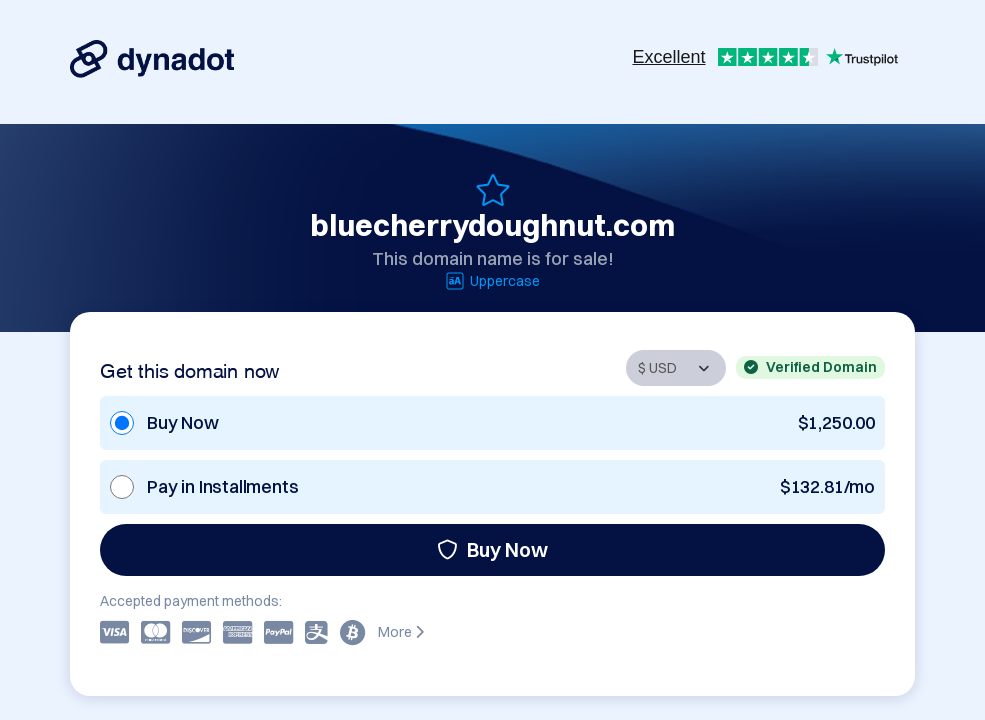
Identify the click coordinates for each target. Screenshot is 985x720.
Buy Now (492, 549)
